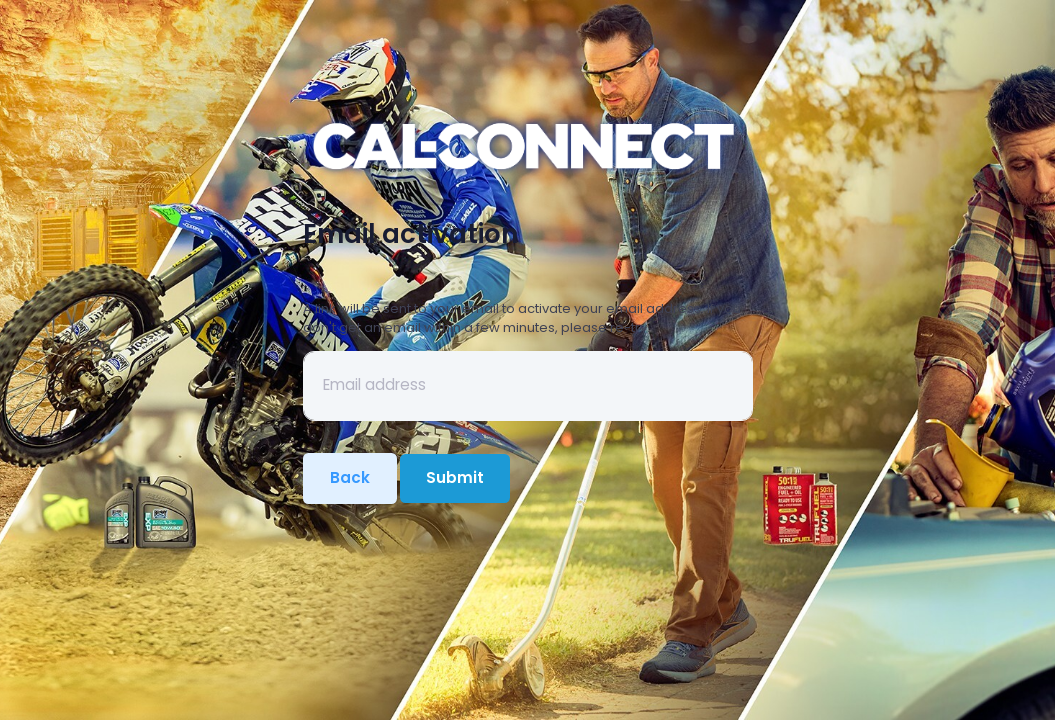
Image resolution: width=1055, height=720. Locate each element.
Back (350, 477)
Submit (455, 477)
